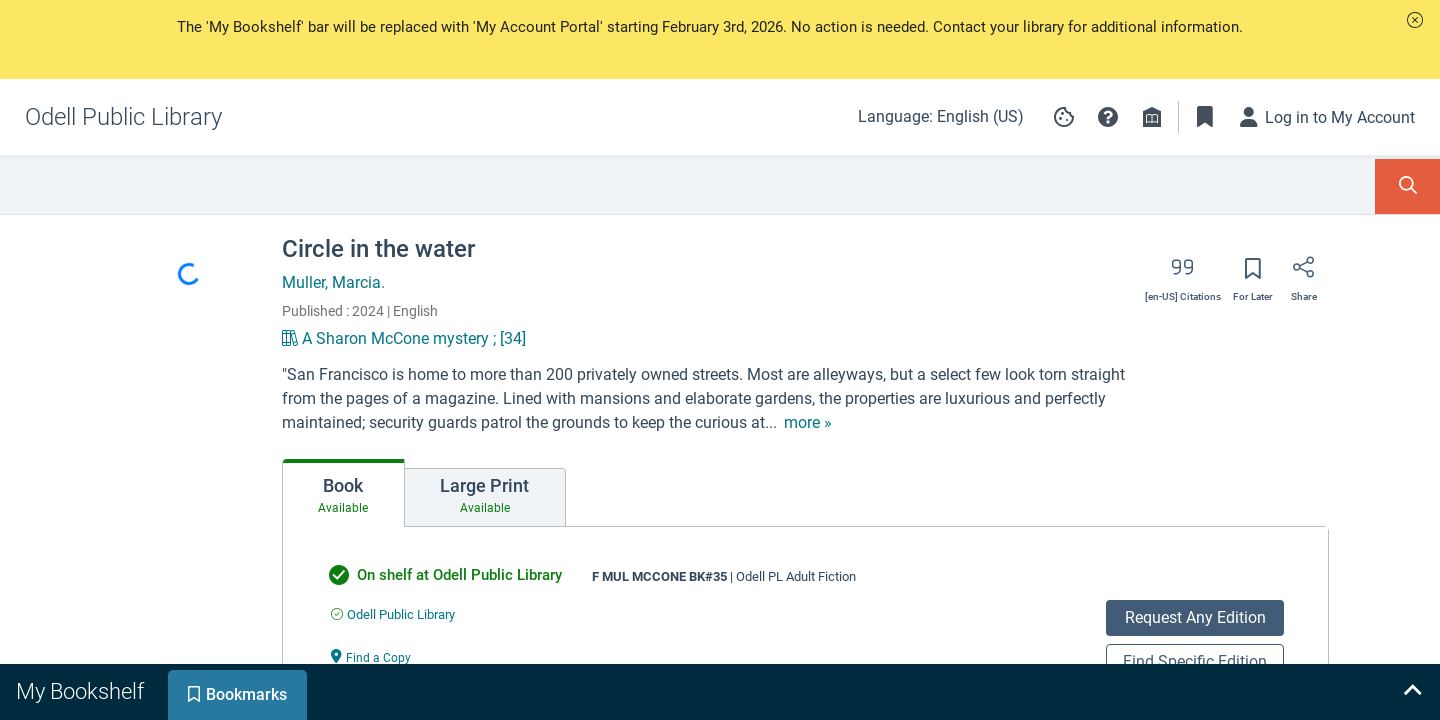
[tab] (343, 493)
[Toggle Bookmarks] (1205, 117)
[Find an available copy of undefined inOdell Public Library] (393, 614)
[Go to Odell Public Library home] (123, 117)
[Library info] (1152, 117)
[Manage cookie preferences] (1064, 117)
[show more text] (808, 423)
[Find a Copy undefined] (371, 656)
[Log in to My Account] (1328, 117)
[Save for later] (1253, 275)
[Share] (1304, 274)
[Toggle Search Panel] (1407, 186)
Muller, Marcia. (333, 282)
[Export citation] (1183, 274)
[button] (1415, 20)
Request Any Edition (1195, 617)
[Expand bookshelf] (1412, 692)
